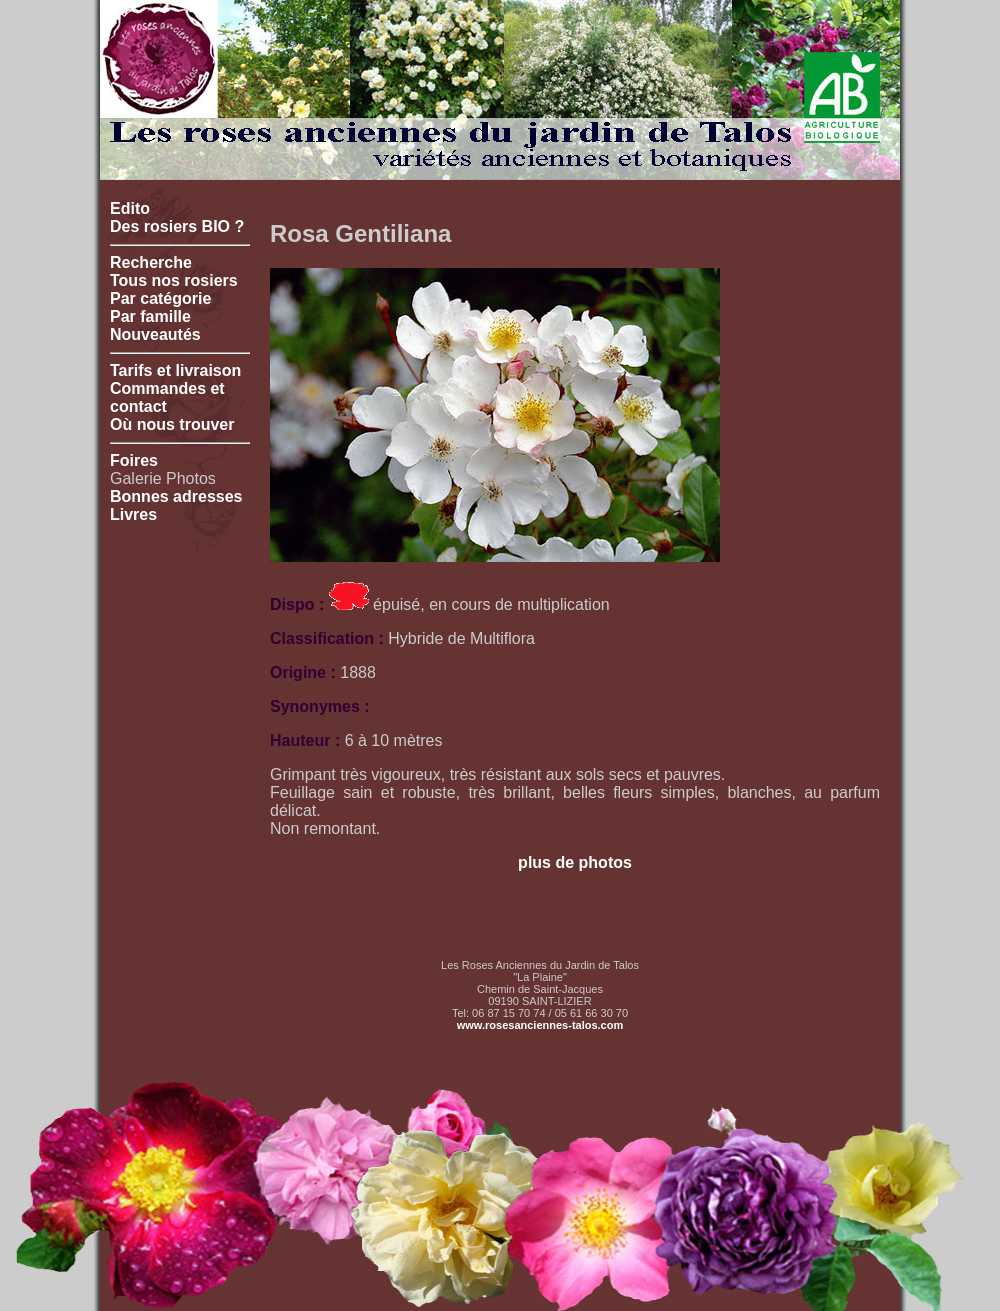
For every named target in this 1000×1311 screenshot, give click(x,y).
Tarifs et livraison (175, 370)
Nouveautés (155, 334)
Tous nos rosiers (174, 280)
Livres (133, 514)
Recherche (151, 262)
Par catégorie (160, 298)
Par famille (150, 316)
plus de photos (575, 862)
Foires (134, 460)
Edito (130, 208)
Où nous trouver (172, 424)
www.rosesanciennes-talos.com (540, 1025)
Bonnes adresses (176, 496)
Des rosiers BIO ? (177, 226)
